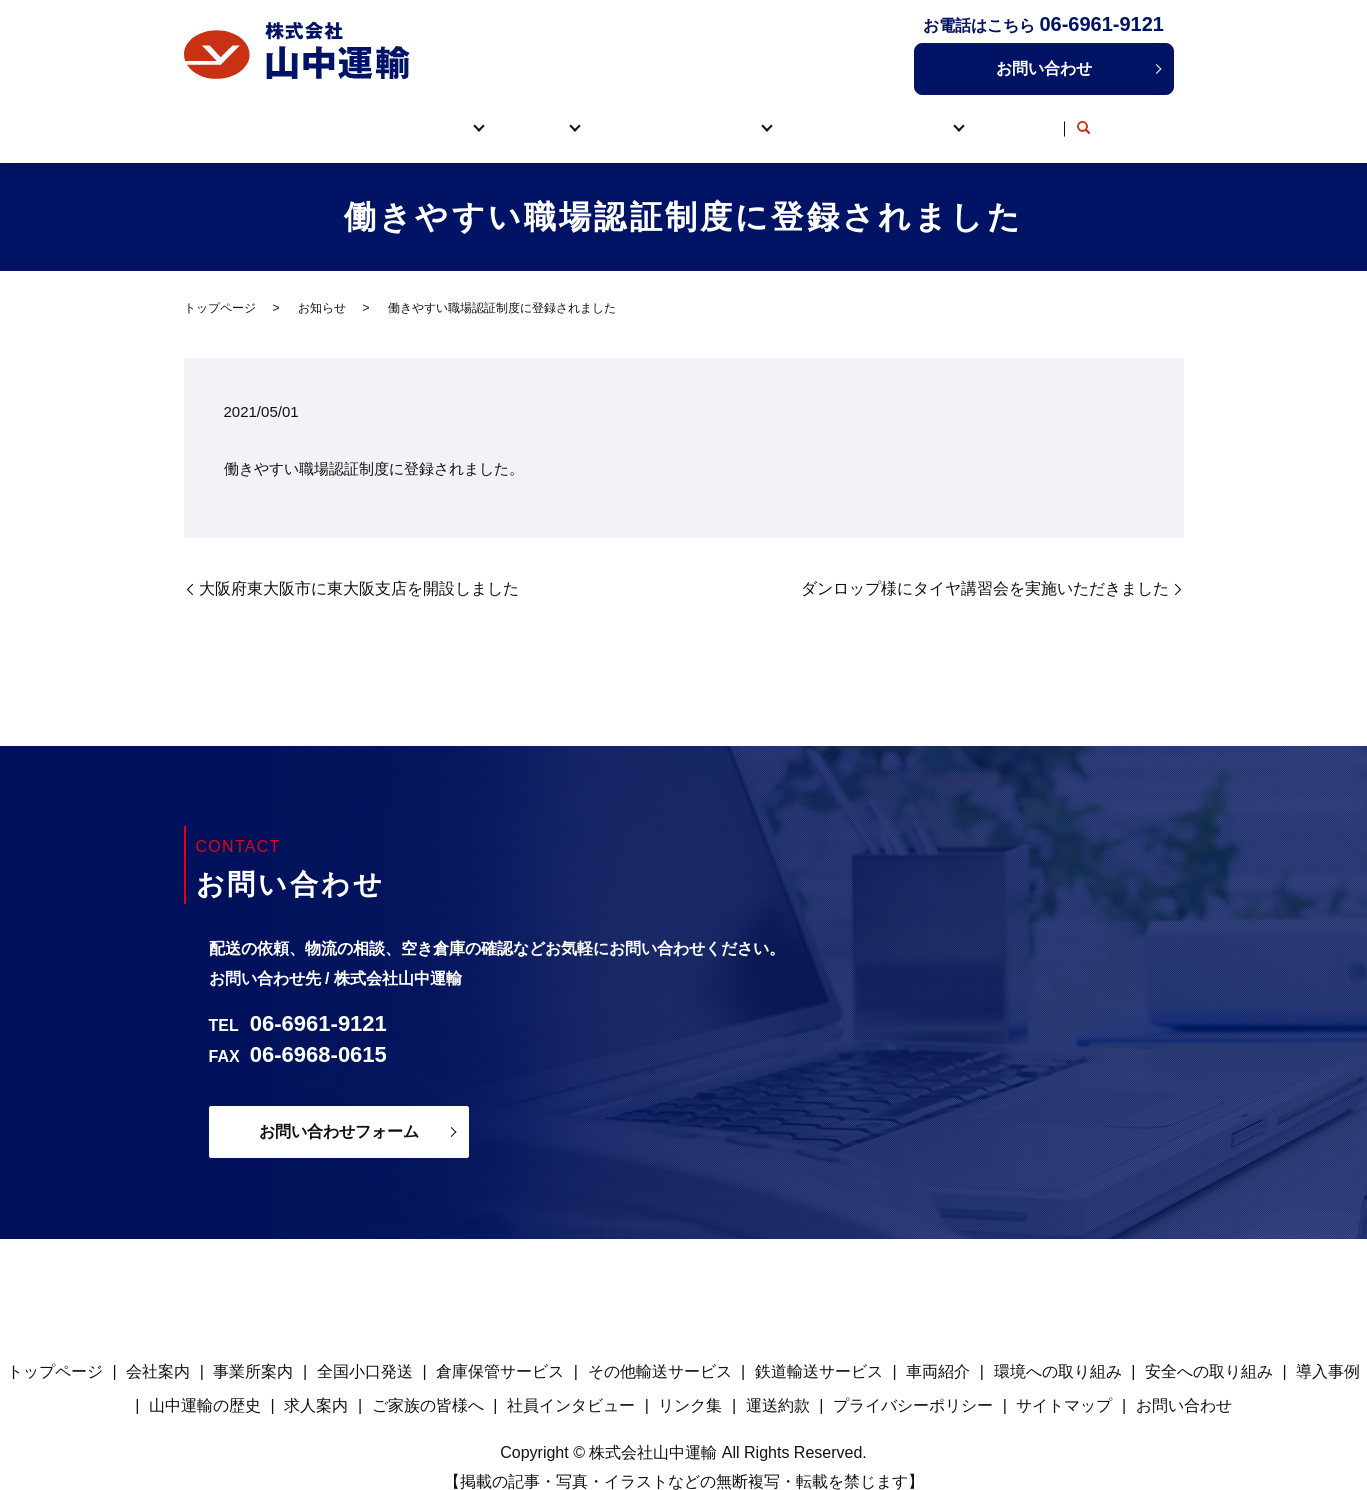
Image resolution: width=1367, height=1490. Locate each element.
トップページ (284, 116)
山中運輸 (402, 116)
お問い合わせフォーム (339, 1109)
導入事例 (845, 116)
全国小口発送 (365, 1349)
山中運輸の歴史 (205, 1383)
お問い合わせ (1044, 68)
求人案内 (316, 1383)
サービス (516, 116)
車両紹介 (629, 116)
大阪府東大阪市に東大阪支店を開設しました (359, 566)
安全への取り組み (1209, 1349)
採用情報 (947, 116)
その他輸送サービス (660, 1349)
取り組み (732, 116)
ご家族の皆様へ (428, 1383)
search (1131, 118)
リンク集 (1061, 116)
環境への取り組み (1058, 1349)
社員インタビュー (571, 1383)
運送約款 (778, 1383)
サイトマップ (1064, 1383)
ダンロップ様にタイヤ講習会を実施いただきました (985, 566)
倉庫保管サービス (500, 1349)
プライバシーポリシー (913, 1383)
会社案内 (158, 1349)
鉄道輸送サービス (819, 1349)
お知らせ (322, 286)
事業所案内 (253, 1349)
